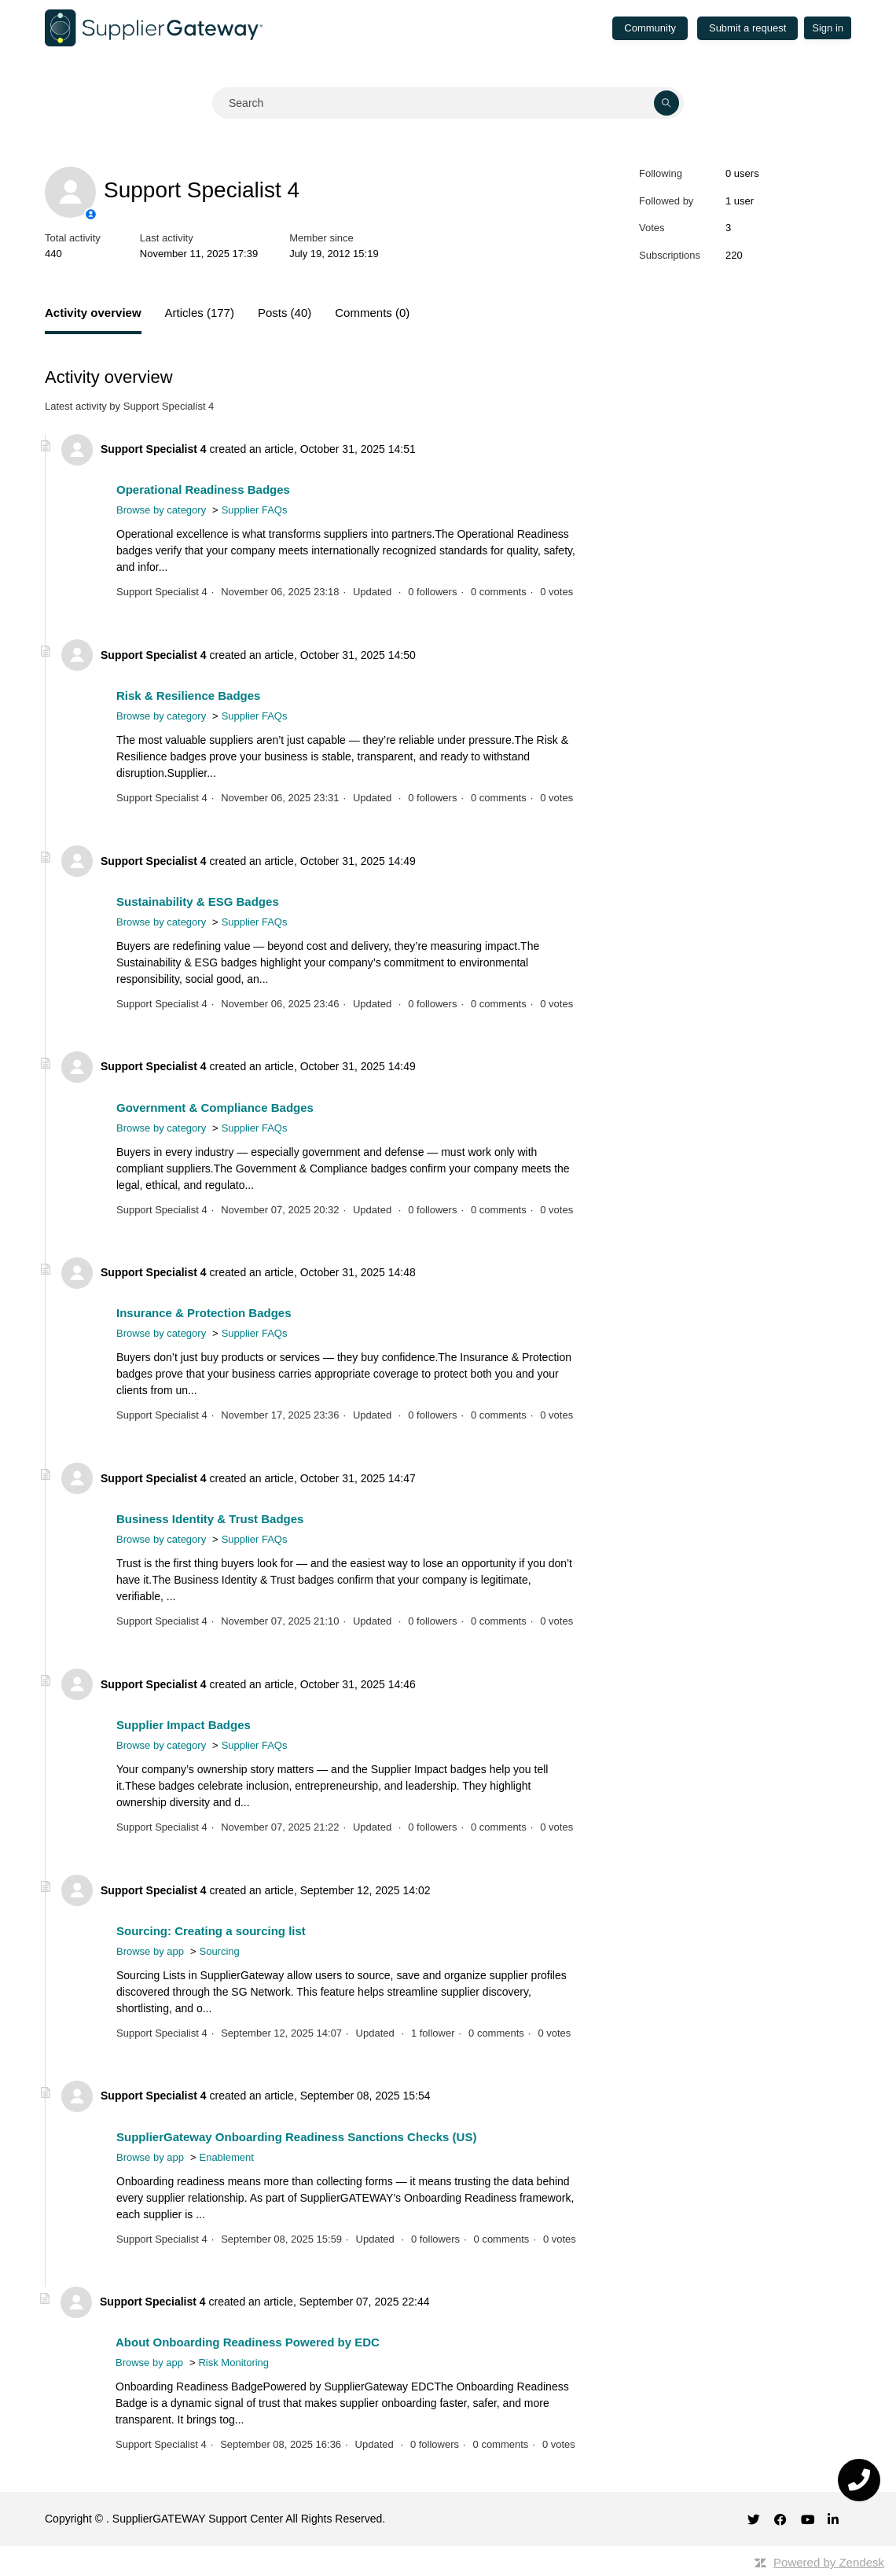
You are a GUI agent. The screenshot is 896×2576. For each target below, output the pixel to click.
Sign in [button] (827, 28)
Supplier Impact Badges (183, 1724)
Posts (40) (284, 312)
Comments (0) (372, 312)
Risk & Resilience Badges (188, 695)
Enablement (226, 2157)
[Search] (448, 103)
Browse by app (150, 1951)
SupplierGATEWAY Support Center (197, 2518)
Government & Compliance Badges (215, 1107)
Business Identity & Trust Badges (209, 1518)
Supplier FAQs (255, 510)
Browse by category (161, 510)
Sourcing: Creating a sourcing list (211, 1931)
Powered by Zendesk (828, 2562)
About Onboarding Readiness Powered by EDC (248, 2342)
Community (650, 28)
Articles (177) (199, 312)
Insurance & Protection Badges (204, 1312)
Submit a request (747, 28)
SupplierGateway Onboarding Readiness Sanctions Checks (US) (296, 2137)
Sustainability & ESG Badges (197, 901)
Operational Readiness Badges (203, 489)
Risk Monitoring (233, 2362)
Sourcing (219, 1951)
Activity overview (93, 312)
